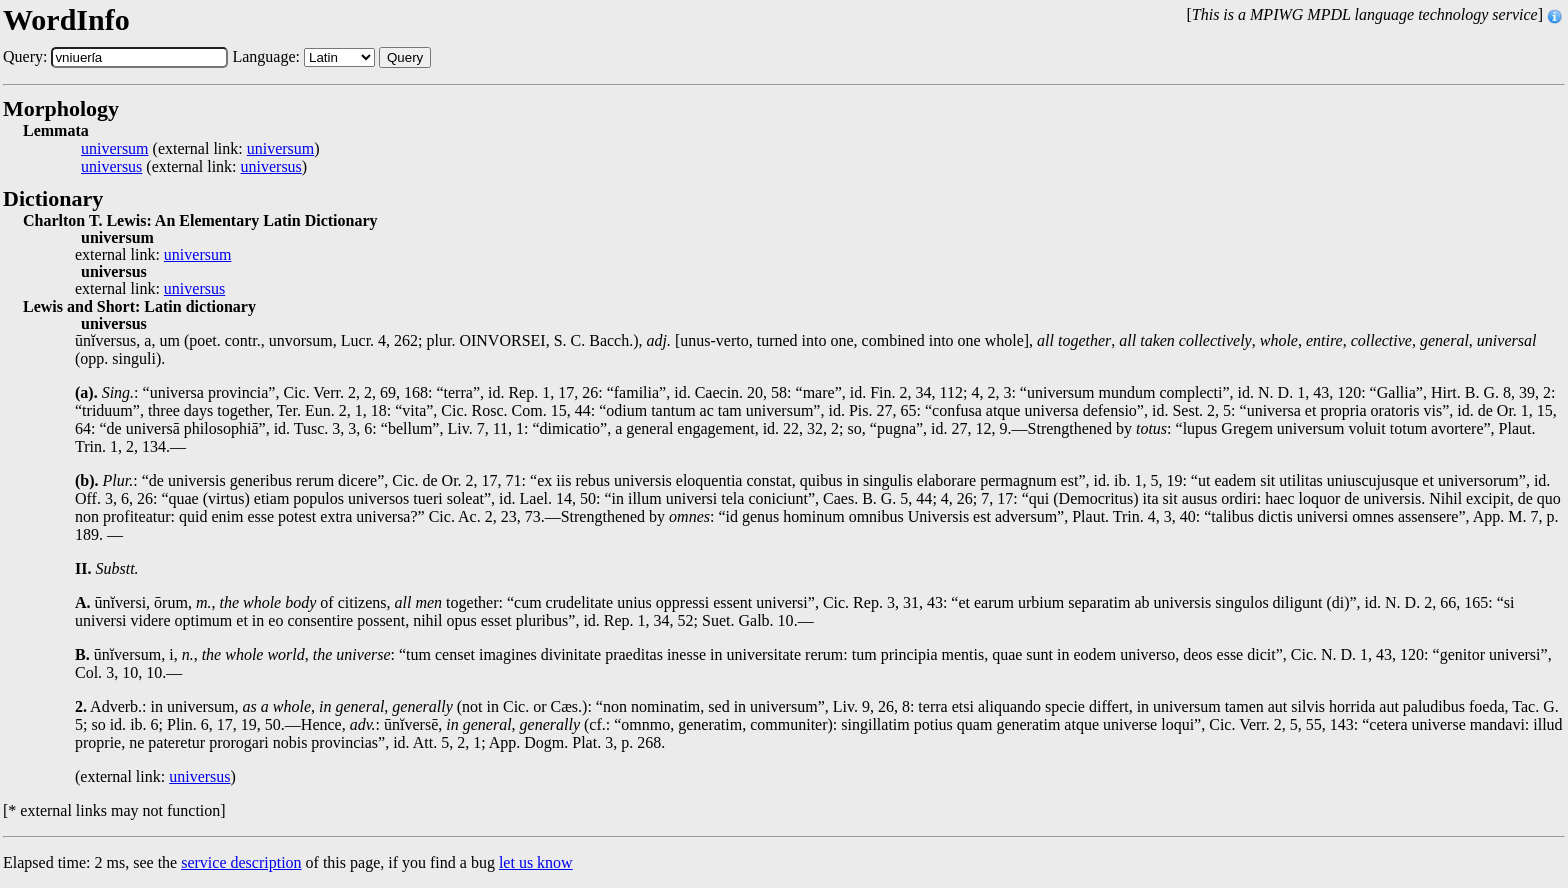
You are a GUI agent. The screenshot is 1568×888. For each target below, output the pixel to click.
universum (115, 149)
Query (405, 57)
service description (241, 862)
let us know (536, 862)
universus (111, 167)
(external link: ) (200, 149)
